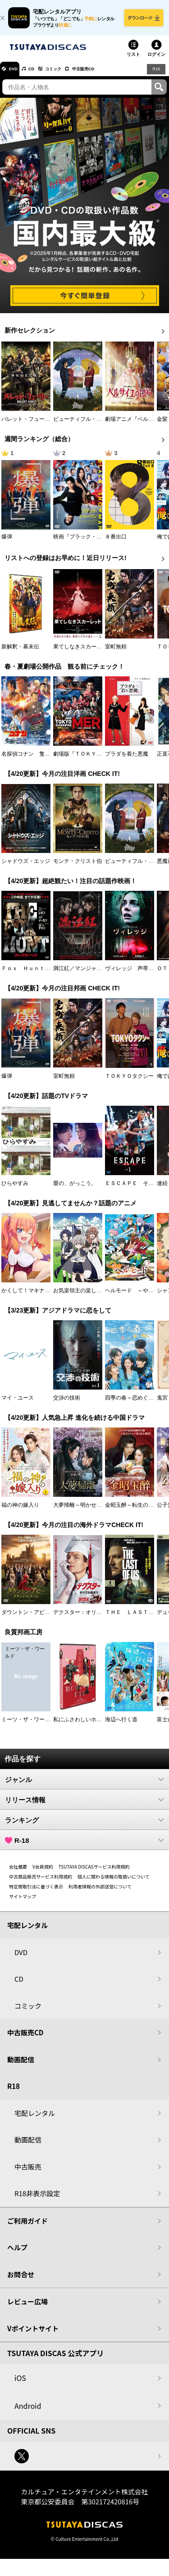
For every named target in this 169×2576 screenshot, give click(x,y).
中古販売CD (110, 75)
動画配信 (20, 2065)
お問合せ (20, 2280)
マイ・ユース (17, 1404)
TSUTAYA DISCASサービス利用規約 (94, 1872)
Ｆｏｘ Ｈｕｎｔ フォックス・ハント (50, 974)
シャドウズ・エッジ (25, 867)
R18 (155, 75)
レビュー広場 (27, 2307)
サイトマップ (22, 1902)
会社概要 (18, 1872)
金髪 (162, 425)
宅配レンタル (34, 2119)
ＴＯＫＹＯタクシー (129, 1082)
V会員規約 (42, 1872)
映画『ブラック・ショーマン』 (91, 543)
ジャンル (84, 1786)
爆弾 (6, 543)
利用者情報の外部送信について (100, 1892)
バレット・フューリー (28, 425)
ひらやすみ (14, 1189)
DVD (17, 75)
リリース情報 (84, 1806)
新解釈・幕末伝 (20, 653)
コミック (71, 75)
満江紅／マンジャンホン (83, 974)
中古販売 (27, 2173)
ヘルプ (17, 2253)
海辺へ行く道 (121, 1726)
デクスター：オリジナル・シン (91, 1618)
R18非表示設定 (37, 2199)
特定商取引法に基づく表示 (36, 1892)
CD (42, 75)
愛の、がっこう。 (74, 1189)
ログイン (156, 60)
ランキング (84, 1826)
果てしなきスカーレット (83, 653)
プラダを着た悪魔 (126, 760)
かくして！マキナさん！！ (33, 1297)
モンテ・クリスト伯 (77, 867)
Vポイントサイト (33, 2334)
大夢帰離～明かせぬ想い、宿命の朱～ (99, 1511)
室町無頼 (116, 653)
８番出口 (116, 543)
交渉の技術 (66, 1404)
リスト (133, 60)
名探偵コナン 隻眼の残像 (33, 760)
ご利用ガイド (27, 2227)
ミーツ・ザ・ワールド (28, 1726)
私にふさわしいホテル (80, 1726)
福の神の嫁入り (20, 1511)
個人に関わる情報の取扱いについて (114, 1882)
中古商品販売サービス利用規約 (40, 1882)
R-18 (84, 1846)
